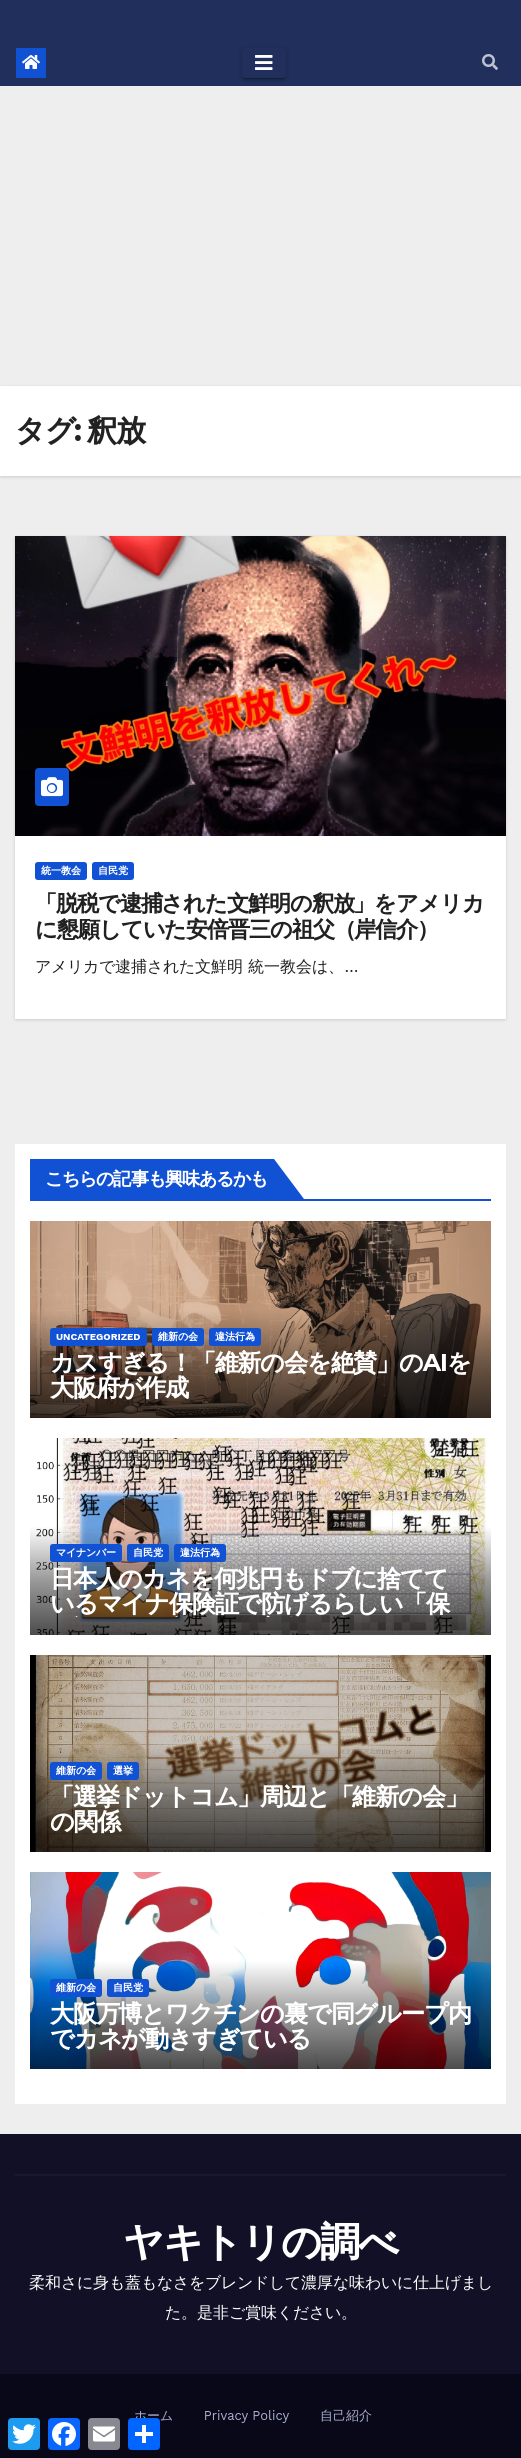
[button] (490, 62)
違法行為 (235, 1336)
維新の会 (178, 1336)
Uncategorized (98, 1336)
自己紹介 (346, 2415)
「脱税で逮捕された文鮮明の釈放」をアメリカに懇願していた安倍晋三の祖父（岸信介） (259, 916)
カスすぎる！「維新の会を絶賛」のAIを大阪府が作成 (260, 1375)
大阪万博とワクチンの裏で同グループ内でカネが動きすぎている (260, 2026)
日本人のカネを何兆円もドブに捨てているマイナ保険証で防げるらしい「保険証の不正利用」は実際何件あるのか (249, 1603)
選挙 (123, 1770)
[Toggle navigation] (264, 63)
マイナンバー (86, 1552)
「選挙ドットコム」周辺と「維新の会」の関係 (258, 1809)
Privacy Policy (246, 2415)
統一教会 (61, 870)
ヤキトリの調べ (260, 2241)
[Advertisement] (260, 236)
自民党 (113, 870)
